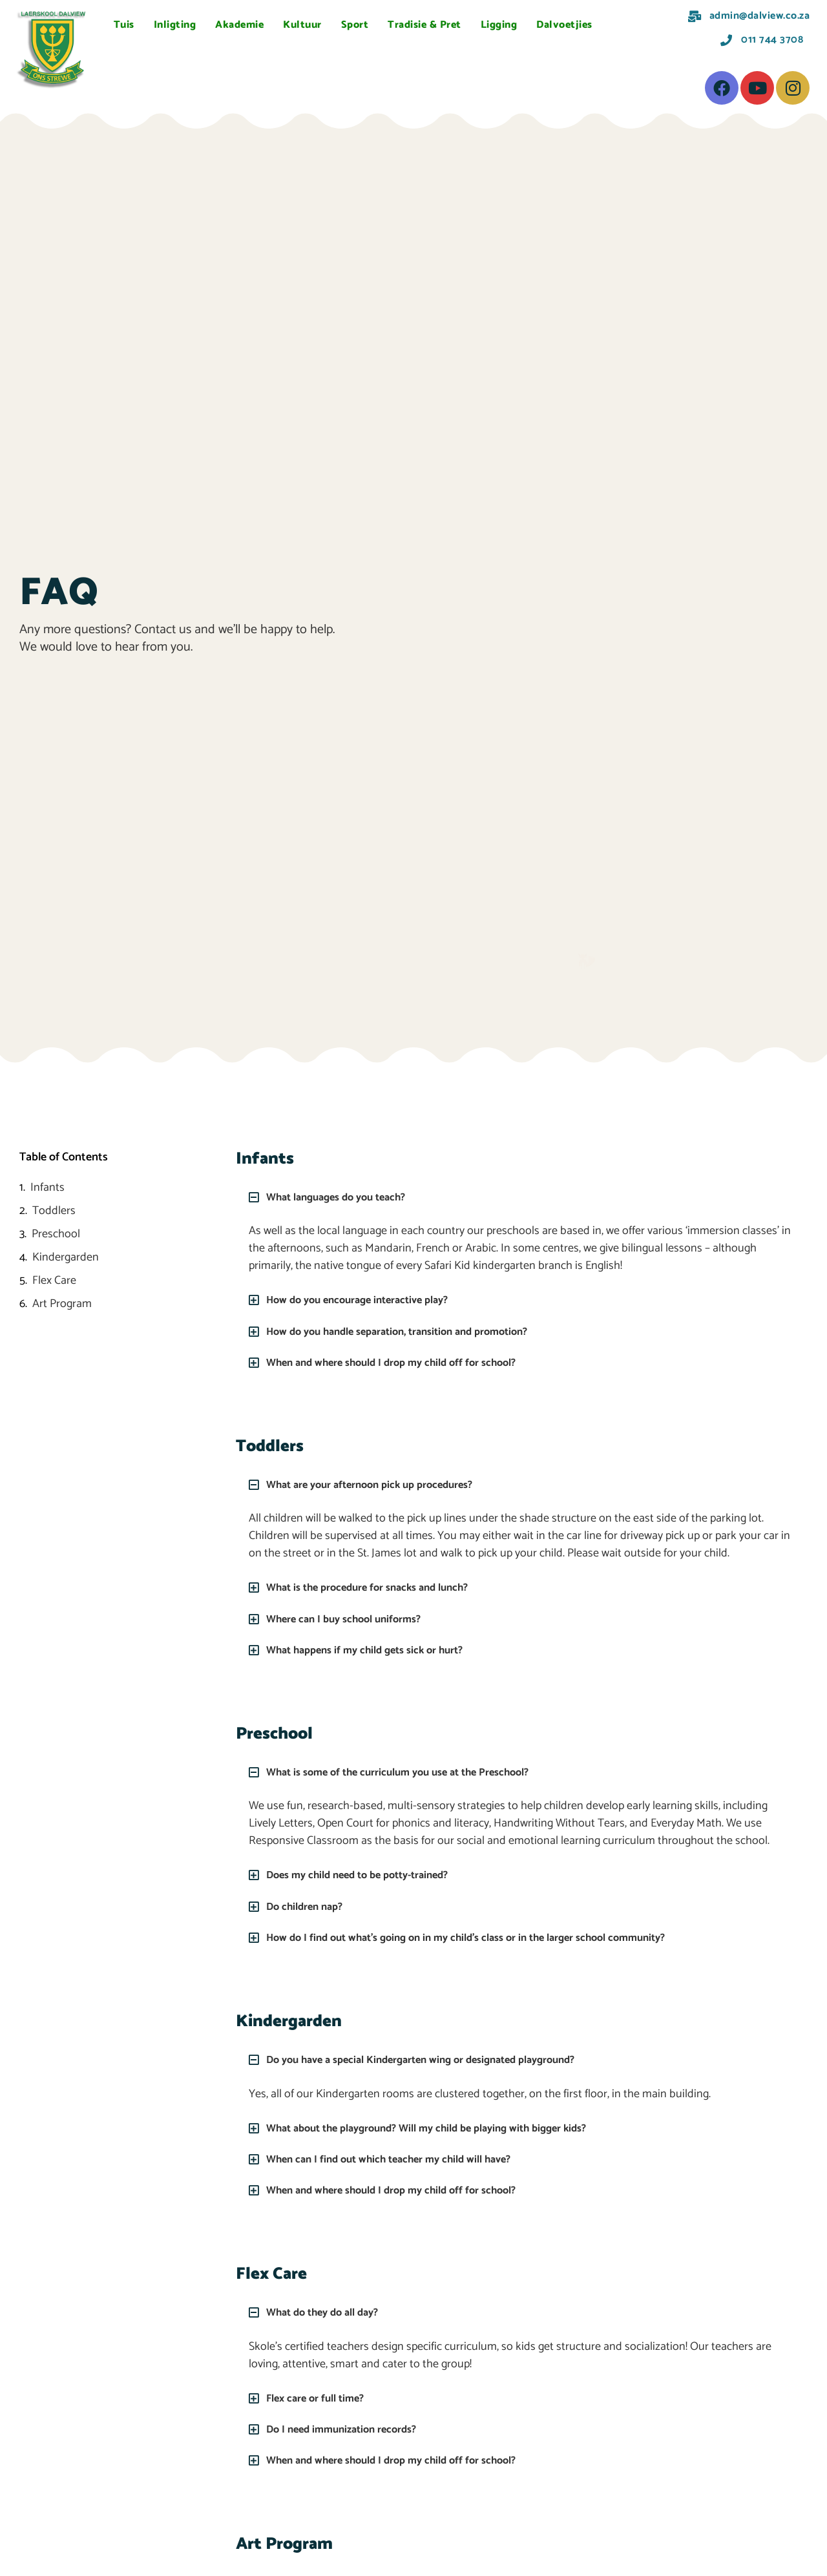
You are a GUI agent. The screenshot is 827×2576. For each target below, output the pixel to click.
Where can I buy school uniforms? (351, 1618)
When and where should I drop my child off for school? (404, 1362)
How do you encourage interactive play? (367, 1300)
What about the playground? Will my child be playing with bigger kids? (443, 2127)
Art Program (62, 1304)
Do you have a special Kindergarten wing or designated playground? (437, 2059)
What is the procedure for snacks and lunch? (378, 1587)
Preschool (56, 1234)
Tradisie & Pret (424, 25)
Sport (355, 25)
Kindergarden (65, 1257)
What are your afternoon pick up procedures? (381, 1484)
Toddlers (54, 1211)
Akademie (239, 25)
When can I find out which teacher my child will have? (401, 2158)
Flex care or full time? (320, 2396)
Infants (47, 1188)
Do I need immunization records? (348, 2427)
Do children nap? (308, 1905)
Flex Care (54, 1281)
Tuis (124, 25)
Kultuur (302, 25)
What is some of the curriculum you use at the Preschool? (412, 1771)
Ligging (499, 25)
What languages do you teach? (343, 1197)
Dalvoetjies (564, 25)
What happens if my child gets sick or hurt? (375, 1649)
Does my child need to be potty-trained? (367, 1874)
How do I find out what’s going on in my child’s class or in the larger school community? (486, 1936)
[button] (520, 1197)
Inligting (175, 25)
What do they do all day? (328, 2311)
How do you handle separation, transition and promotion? (411, 1331)
